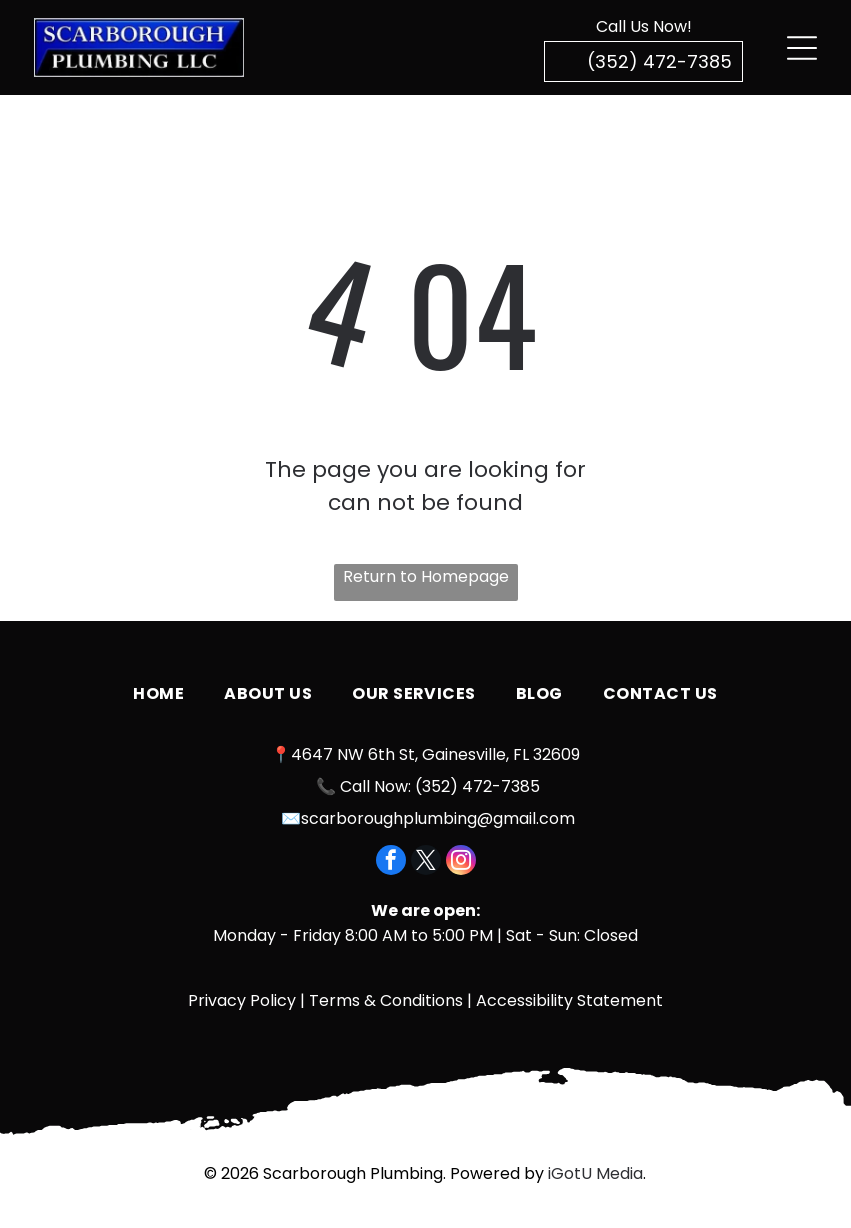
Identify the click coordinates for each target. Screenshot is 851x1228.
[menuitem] (158, 694)
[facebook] (391, 862)
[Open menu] (802, 48)
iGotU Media (595, 1173)
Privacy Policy (242, 1000)
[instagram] (461, 862)
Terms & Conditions (386, 1000)
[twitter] (426, 862)
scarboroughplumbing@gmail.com (438, 818)
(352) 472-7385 (477, 786)
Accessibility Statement (569, 1000)
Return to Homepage (426, 576)
